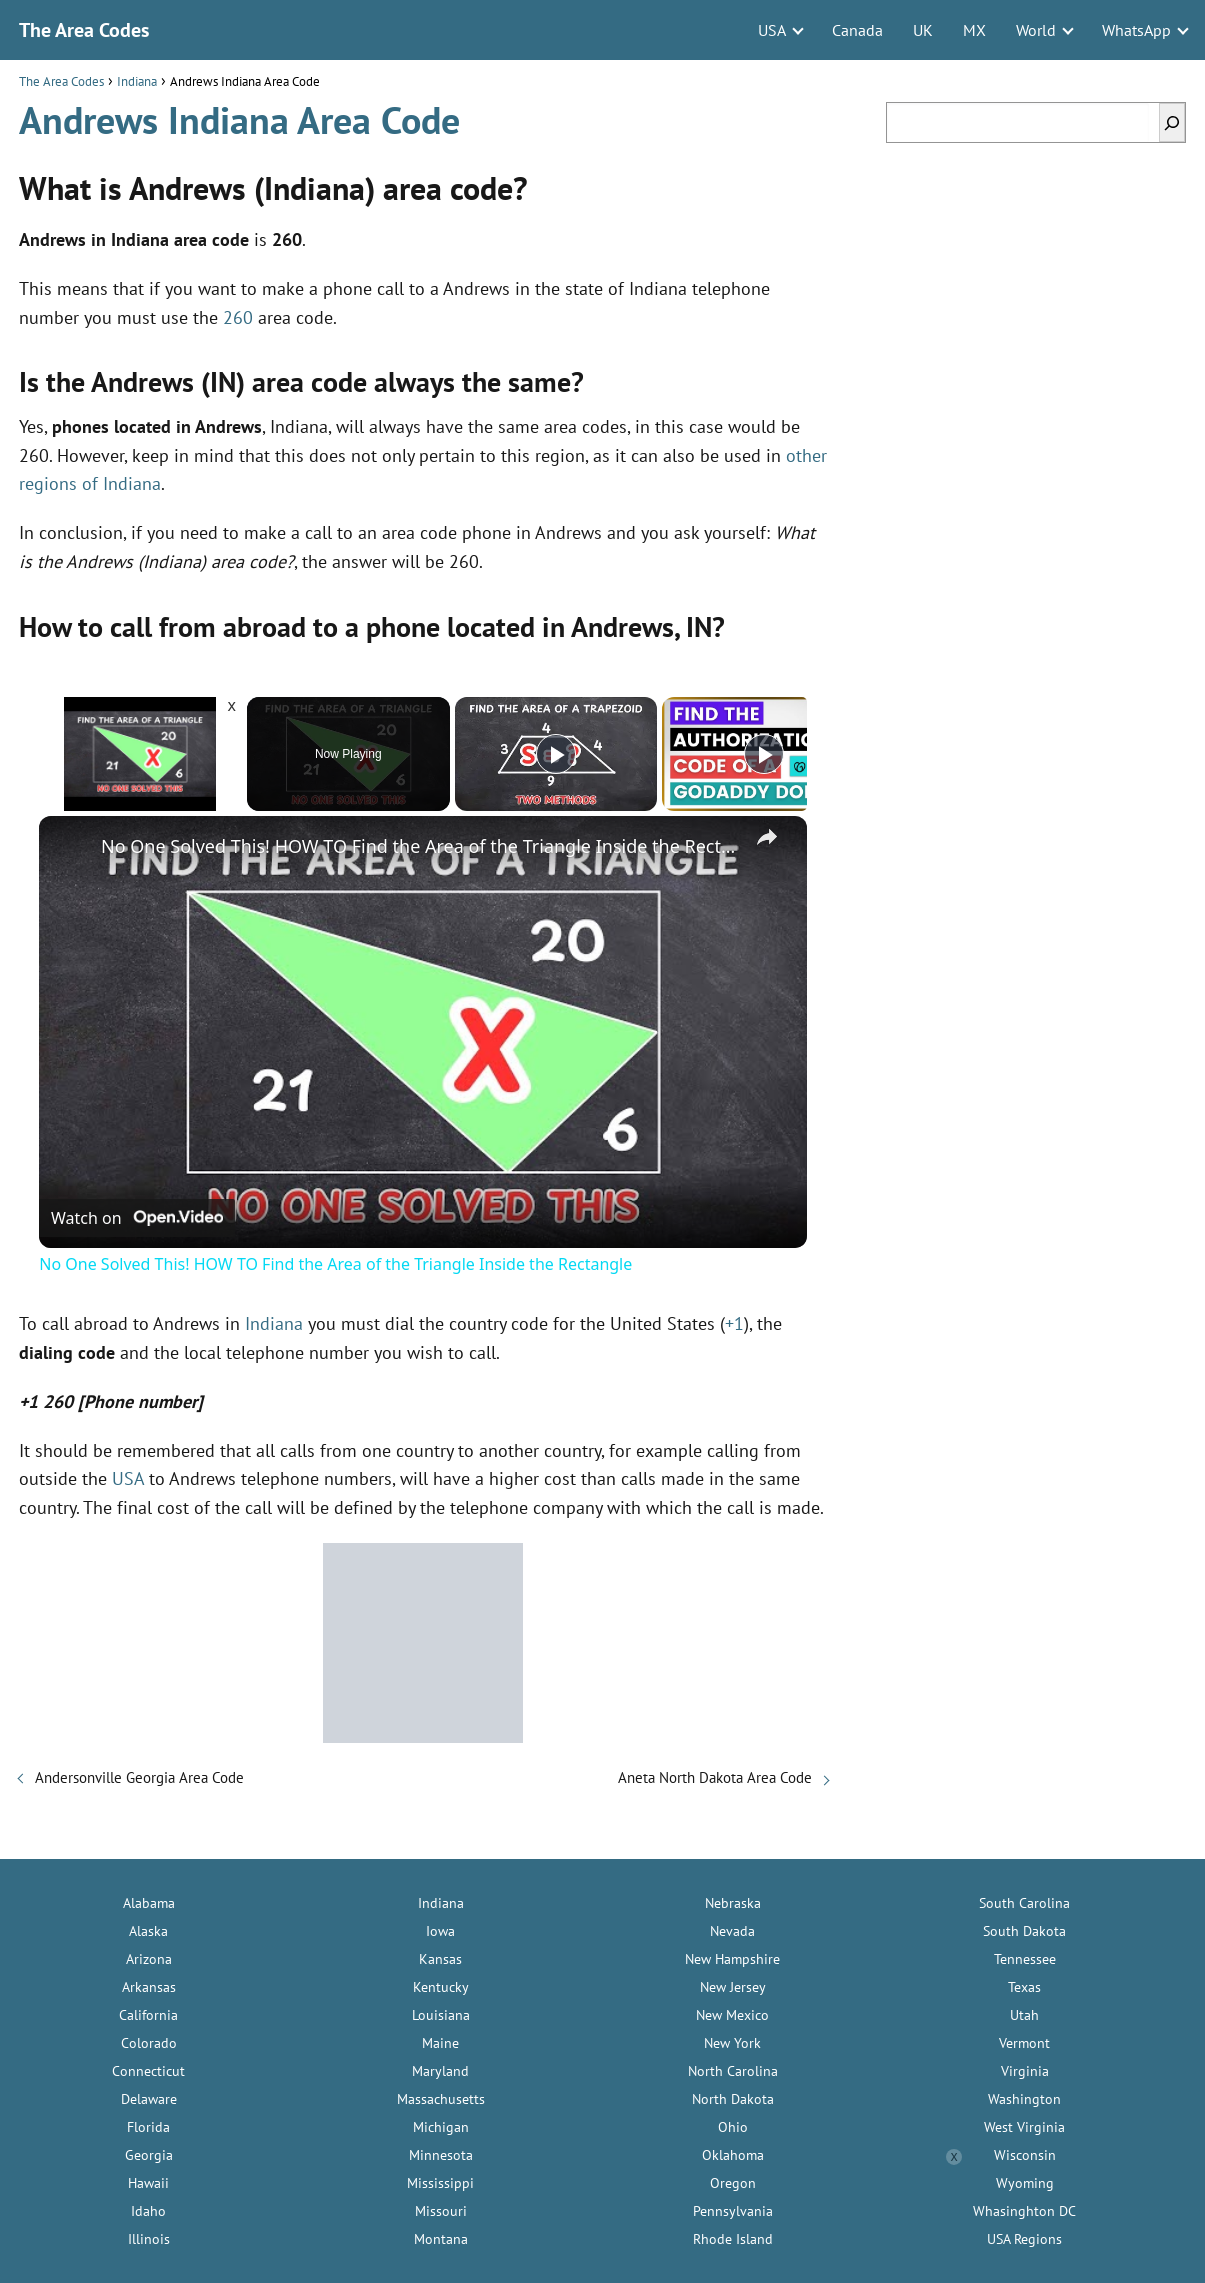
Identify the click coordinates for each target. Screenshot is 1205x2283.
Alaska (148, 1931)
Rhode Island (733, 2239)
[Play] (556, 754)
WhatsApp (1136, 30)
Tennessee (1025, 1959)
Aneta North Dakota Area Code (715, 1777)
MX (974, 30)
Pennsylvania (733, 2211)
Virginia (1025, 2071)
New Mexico (732, 2015)
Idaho (148, 2211)
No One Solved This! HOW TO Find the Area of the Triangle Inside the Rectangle (420, 846)
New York (732, 2043)
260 (238, 317)
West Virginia (1024, 2127)
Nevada (732, 1931)
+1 (734, 1323)
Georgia (149, 2155)
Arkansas (149, 1987)
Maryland (440, 2071)
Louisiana (441, 2015)
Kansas (440, 1959)
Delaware (149, 2099)
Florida (148, 2127)
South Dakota (1024, 1931)
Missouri (441, 2211)
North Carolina (733, 2071)
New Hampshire (732, 1959)
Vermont (1024, 2043)
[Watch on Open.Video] (137, 1218)
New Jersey (733, 1987)
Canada (857, 30)
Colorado (149, 2043)
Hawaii (148, 2183)
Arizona (149, 1959)
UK (923, 30)
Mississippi (440, 2183)
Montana (441, 2239)
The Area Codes (84, 30)
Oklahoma (733, 2155)
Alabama (149, 1903)
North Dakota (733, 2099)
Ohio (733, 2127)
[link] (71, 848)
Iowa (440, 1931)
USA (772, 30)
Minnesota (441, 2155)
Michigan (441, 2127)
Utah (1024, 2015)
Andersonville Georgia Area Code (139, 1777)
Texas (1024, 1987)
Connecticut (148, 2071)
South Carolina (1024, 1903)
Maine (440, 2043)
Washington (1024, 2099)
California (148, 2015)
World (1036, 30)
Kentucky (441, 1987)
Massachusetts (441, 2099)
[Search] (1172, 122)
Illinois (149, 2239)
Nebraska (733, 1903)
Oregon (733, 2183)
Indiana (274, 1323)
